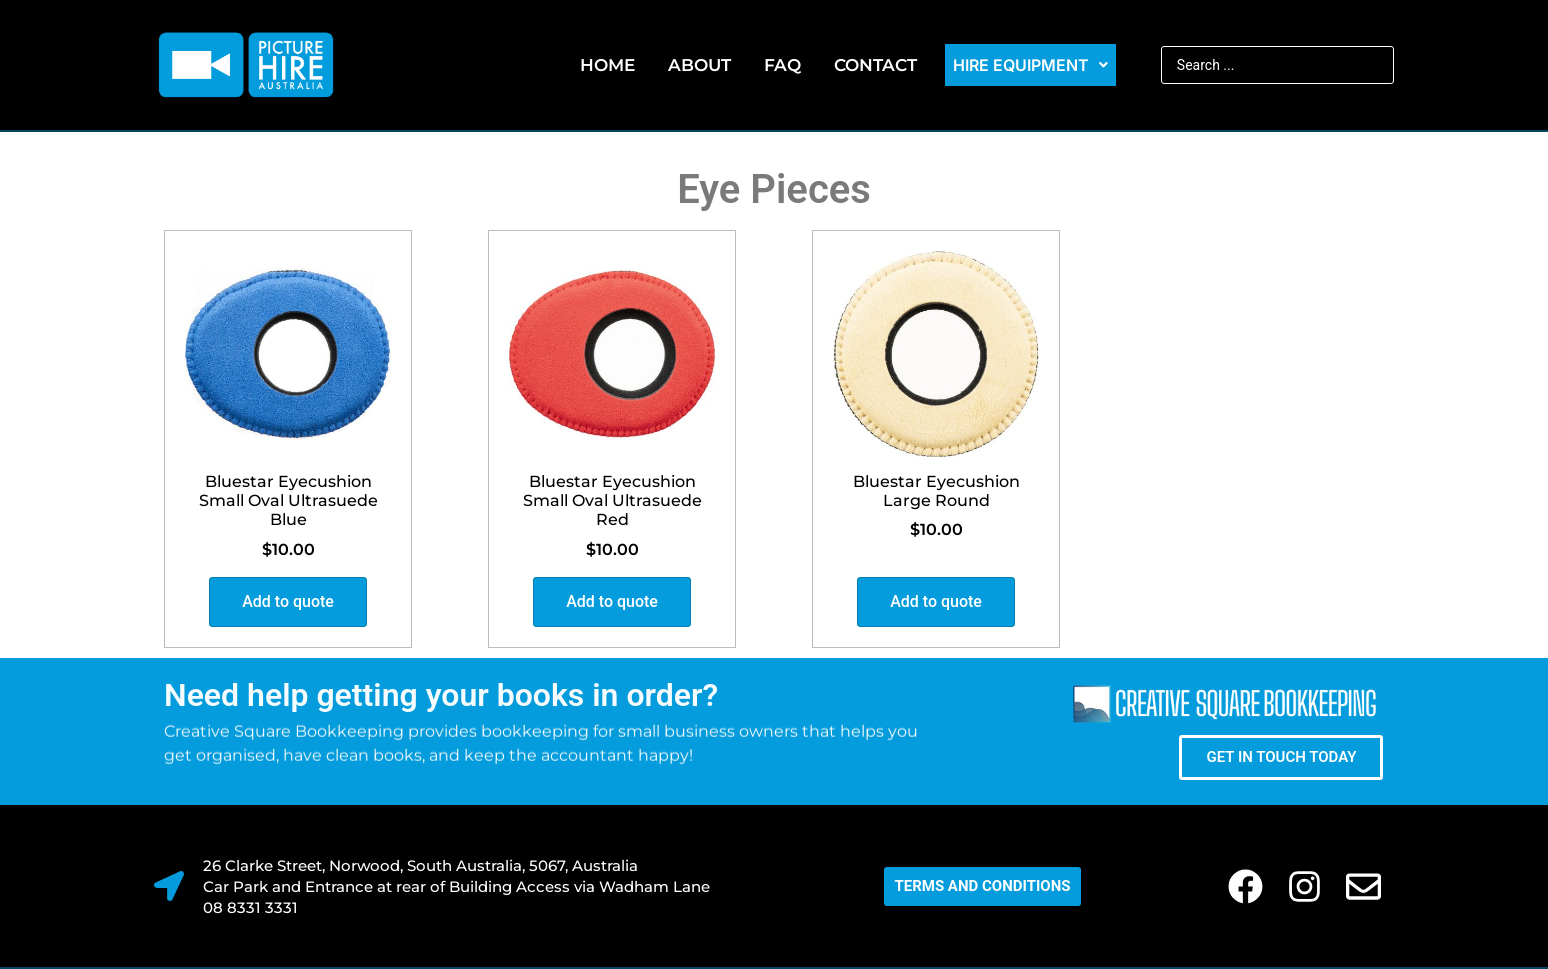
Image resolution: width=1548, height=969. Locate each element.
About (699, 65)
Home (607, 65)
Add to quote (288, 601)
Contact (875, 65)
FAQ (782, 65)
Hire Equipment (1030, 65)
